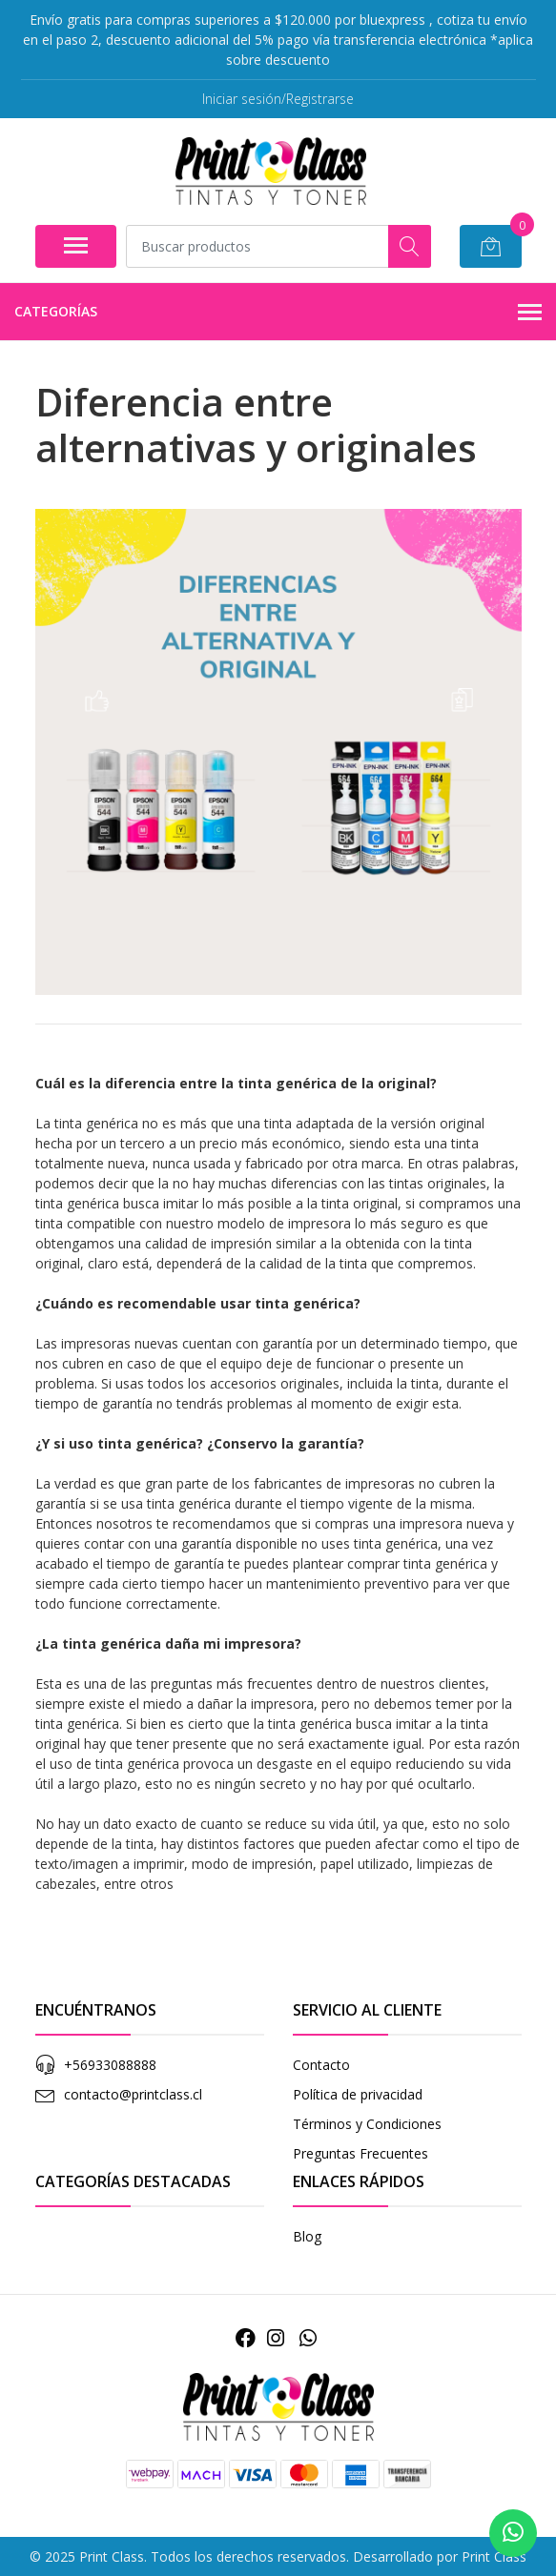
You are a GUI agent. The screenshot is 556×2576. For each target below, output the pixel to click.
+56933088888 (110, 2065)
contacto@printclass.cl (133, 2094)
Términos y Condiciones (367, 2124)
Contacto (321, 2065)
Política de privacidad (357, 2094)
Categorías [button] (278, 312)
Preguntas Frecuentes (360, 2153)
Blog (307, 2236)
